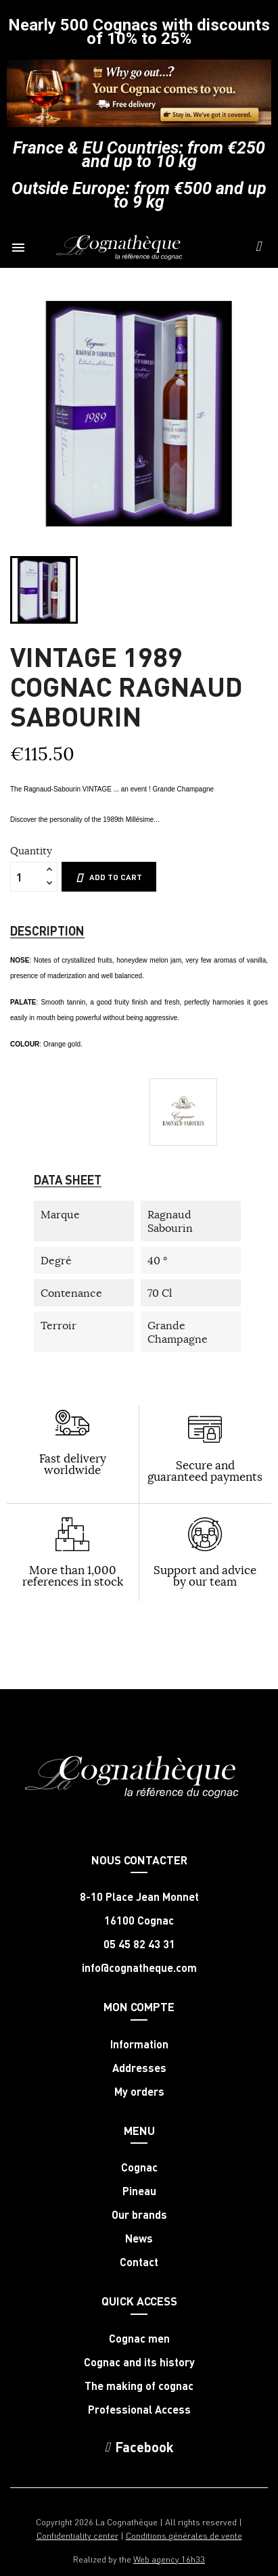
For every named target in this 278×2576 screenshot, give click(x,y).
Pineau (139, 2191)
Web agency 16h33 (169, 2558)
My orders (139, 2091)
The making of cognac (139, 2386)
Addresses (139, 2068)
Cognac (139, 2167)
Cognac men (139, 2338)
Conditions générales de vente (184, 2535)
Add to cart (109, 877)
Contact (139, 2262)
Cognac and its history (139, 2362)
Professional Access (139, 2409)
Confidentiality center (77, 2535)
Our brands (139, 2215)
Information (139, 2044)
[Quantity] (26, 877)
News (139, 2238)
